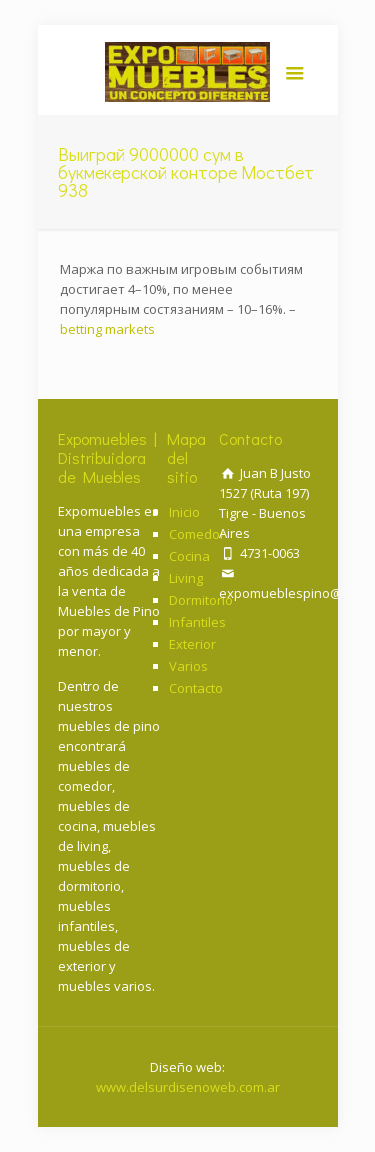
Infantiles (197, 622)
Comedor (197, 534)
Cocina (189, 556)
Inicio (184, 512)
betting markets (107, 329)
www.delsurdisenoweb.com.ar (188, 1087)
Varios (188, 666)
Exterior (192, 644)
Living (186, 578)
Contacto (196, 688)
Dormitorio (201, 600)
